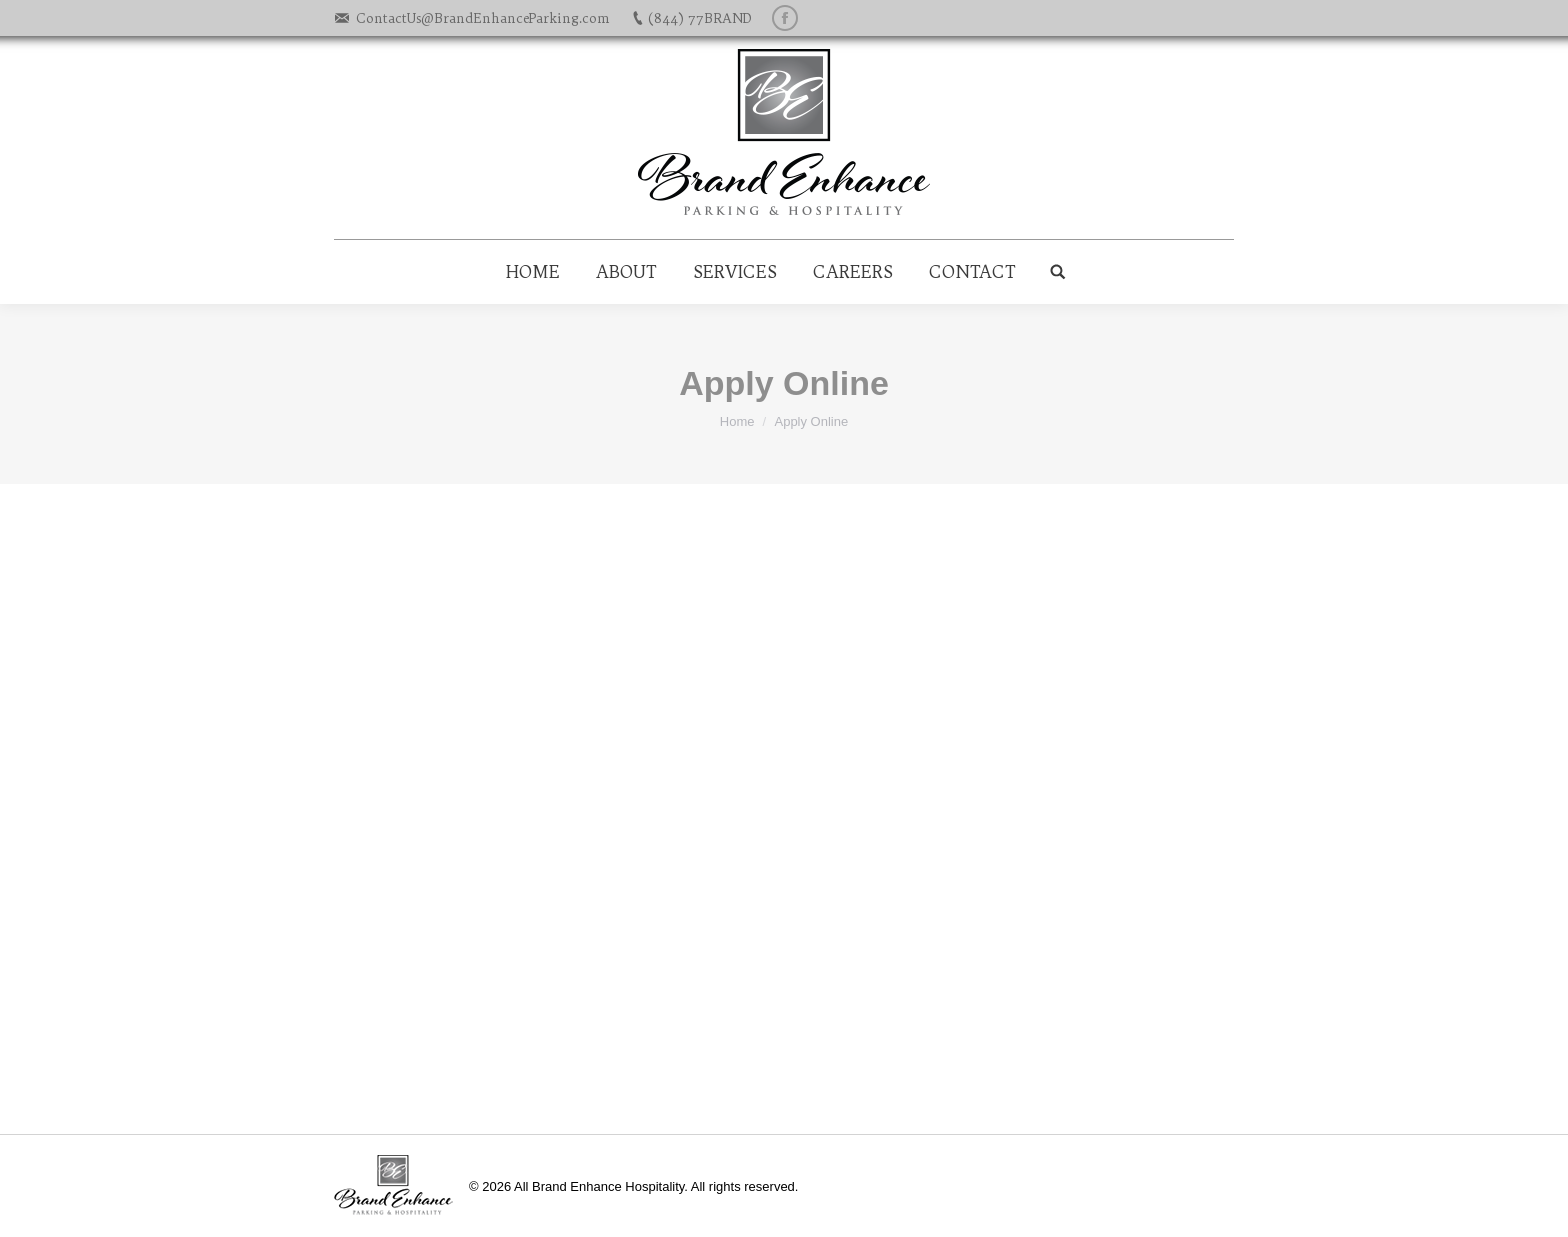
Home (737, 421)
